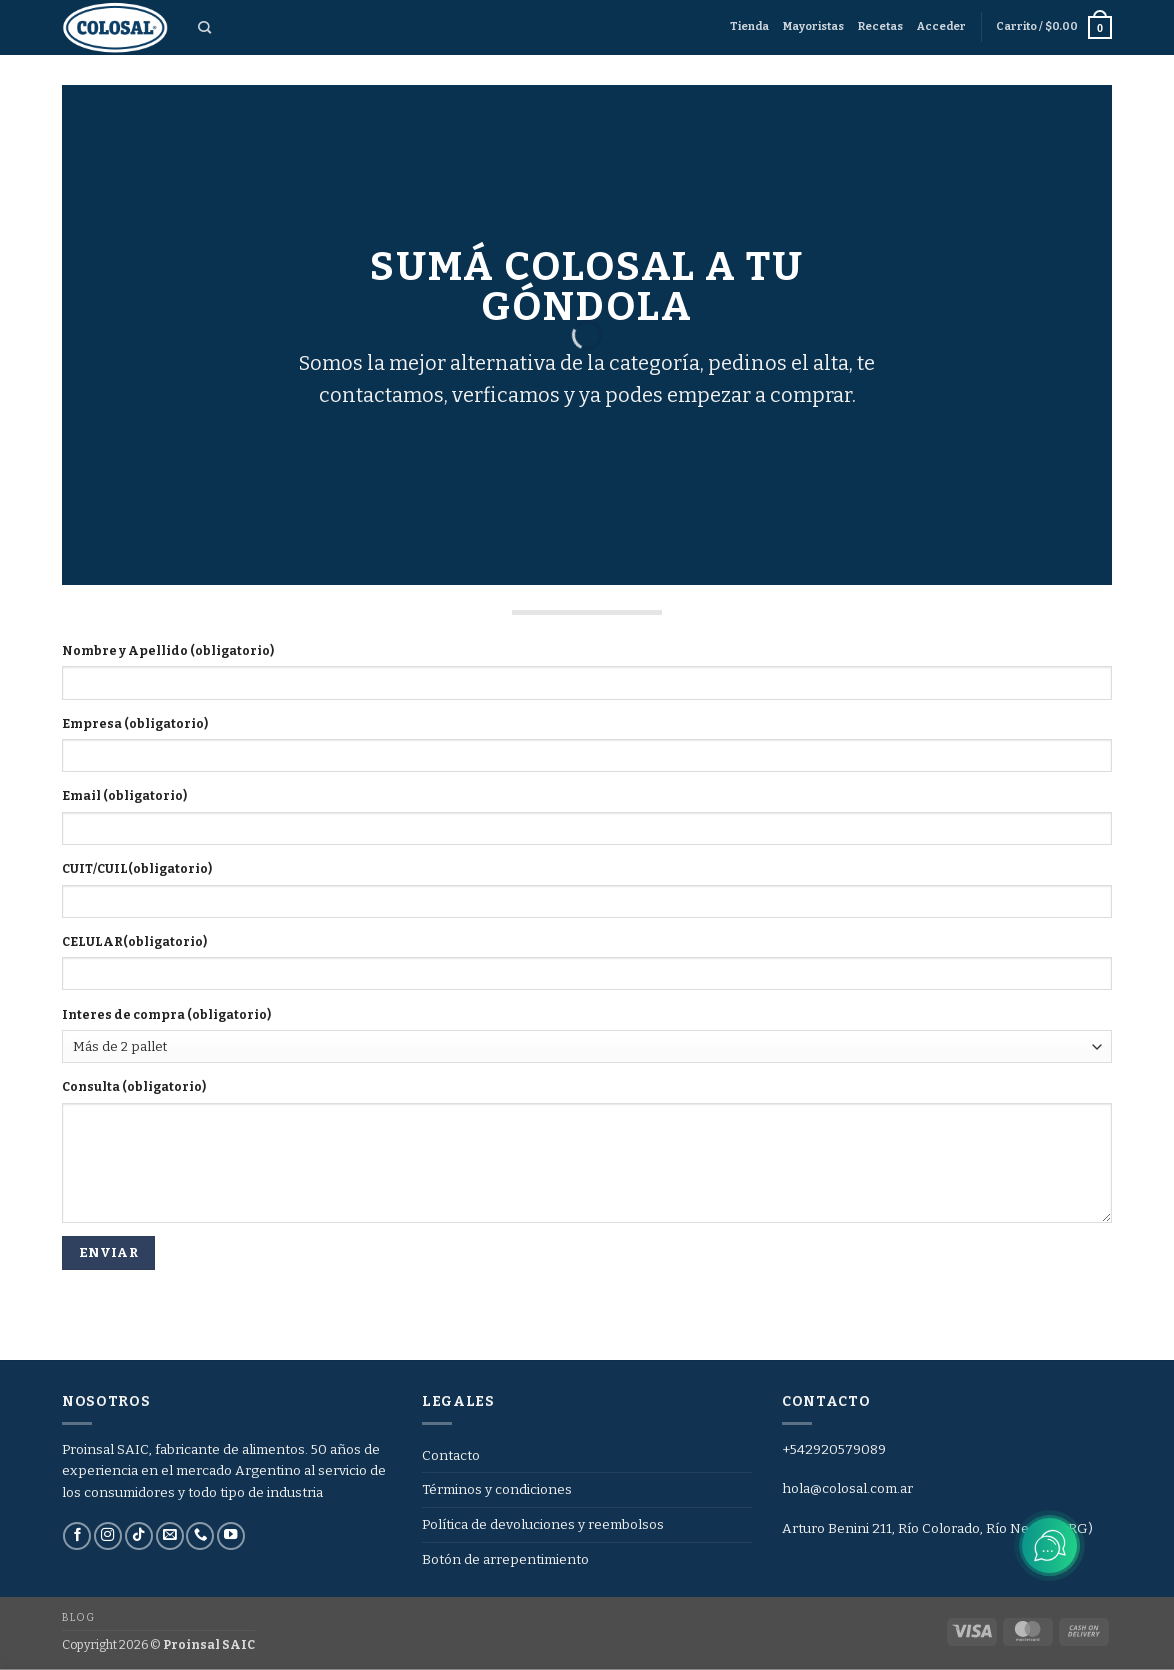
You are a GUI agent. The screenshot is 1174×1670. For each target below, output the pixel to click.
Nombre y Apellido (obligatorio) (168, 651)
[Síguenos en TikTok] (139, 1536)
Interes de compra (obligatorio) (166, 1015)
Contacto (451, 1455)
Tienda (749, 26)
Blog (78, 1617)
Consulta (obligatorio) (134, 1087)
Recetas (880, 26)
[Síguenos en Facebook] (77, 1536)
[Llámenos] (200, 1536)
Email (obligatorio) (124, 796)
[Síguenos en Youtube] (231, 1536)
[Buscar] (204, 28)
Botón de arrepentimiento (505, 1559)
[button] (941, 27)
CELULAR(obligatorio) (134, 942)
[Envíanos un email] (170, 1536)
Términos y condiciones (497, 1489)
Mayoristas (813, 26)
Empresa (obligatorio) (135, 724)
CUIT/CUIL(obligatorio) (137, 869)
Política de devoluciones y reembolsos (543, 1524)
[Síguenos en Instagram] (108, 1536)
